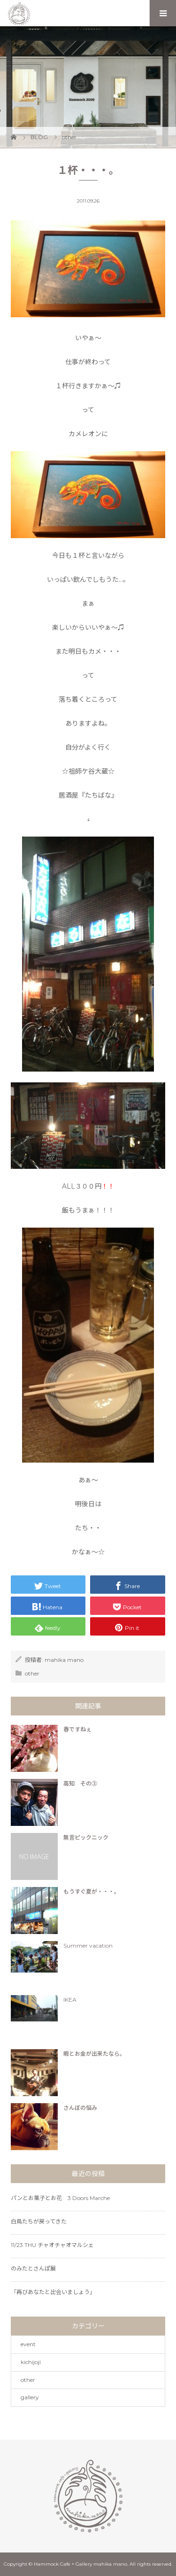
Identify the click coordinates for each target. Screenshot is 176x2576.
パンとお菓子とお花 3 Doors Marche (60, 2197)
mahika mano (64, 1659)
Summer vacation (88, 1945)
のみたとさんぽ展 (33, 2268)
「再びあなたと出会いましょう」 (53, 2291)
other (32, 1673)
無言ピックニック (85, 1837)
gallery (30, 2397)
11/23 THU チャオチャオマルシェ (52, 2244)
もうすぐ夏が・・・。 (91, 1891)
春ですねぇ (77, 1729)
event (28, 2344)
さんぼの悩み (80, 2107)
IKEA (70, 1999)
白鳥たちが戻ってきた (39, 2221)
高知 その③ (80, 1783)
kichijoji (31, 2361)
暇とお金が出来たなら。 (94, 2053)
